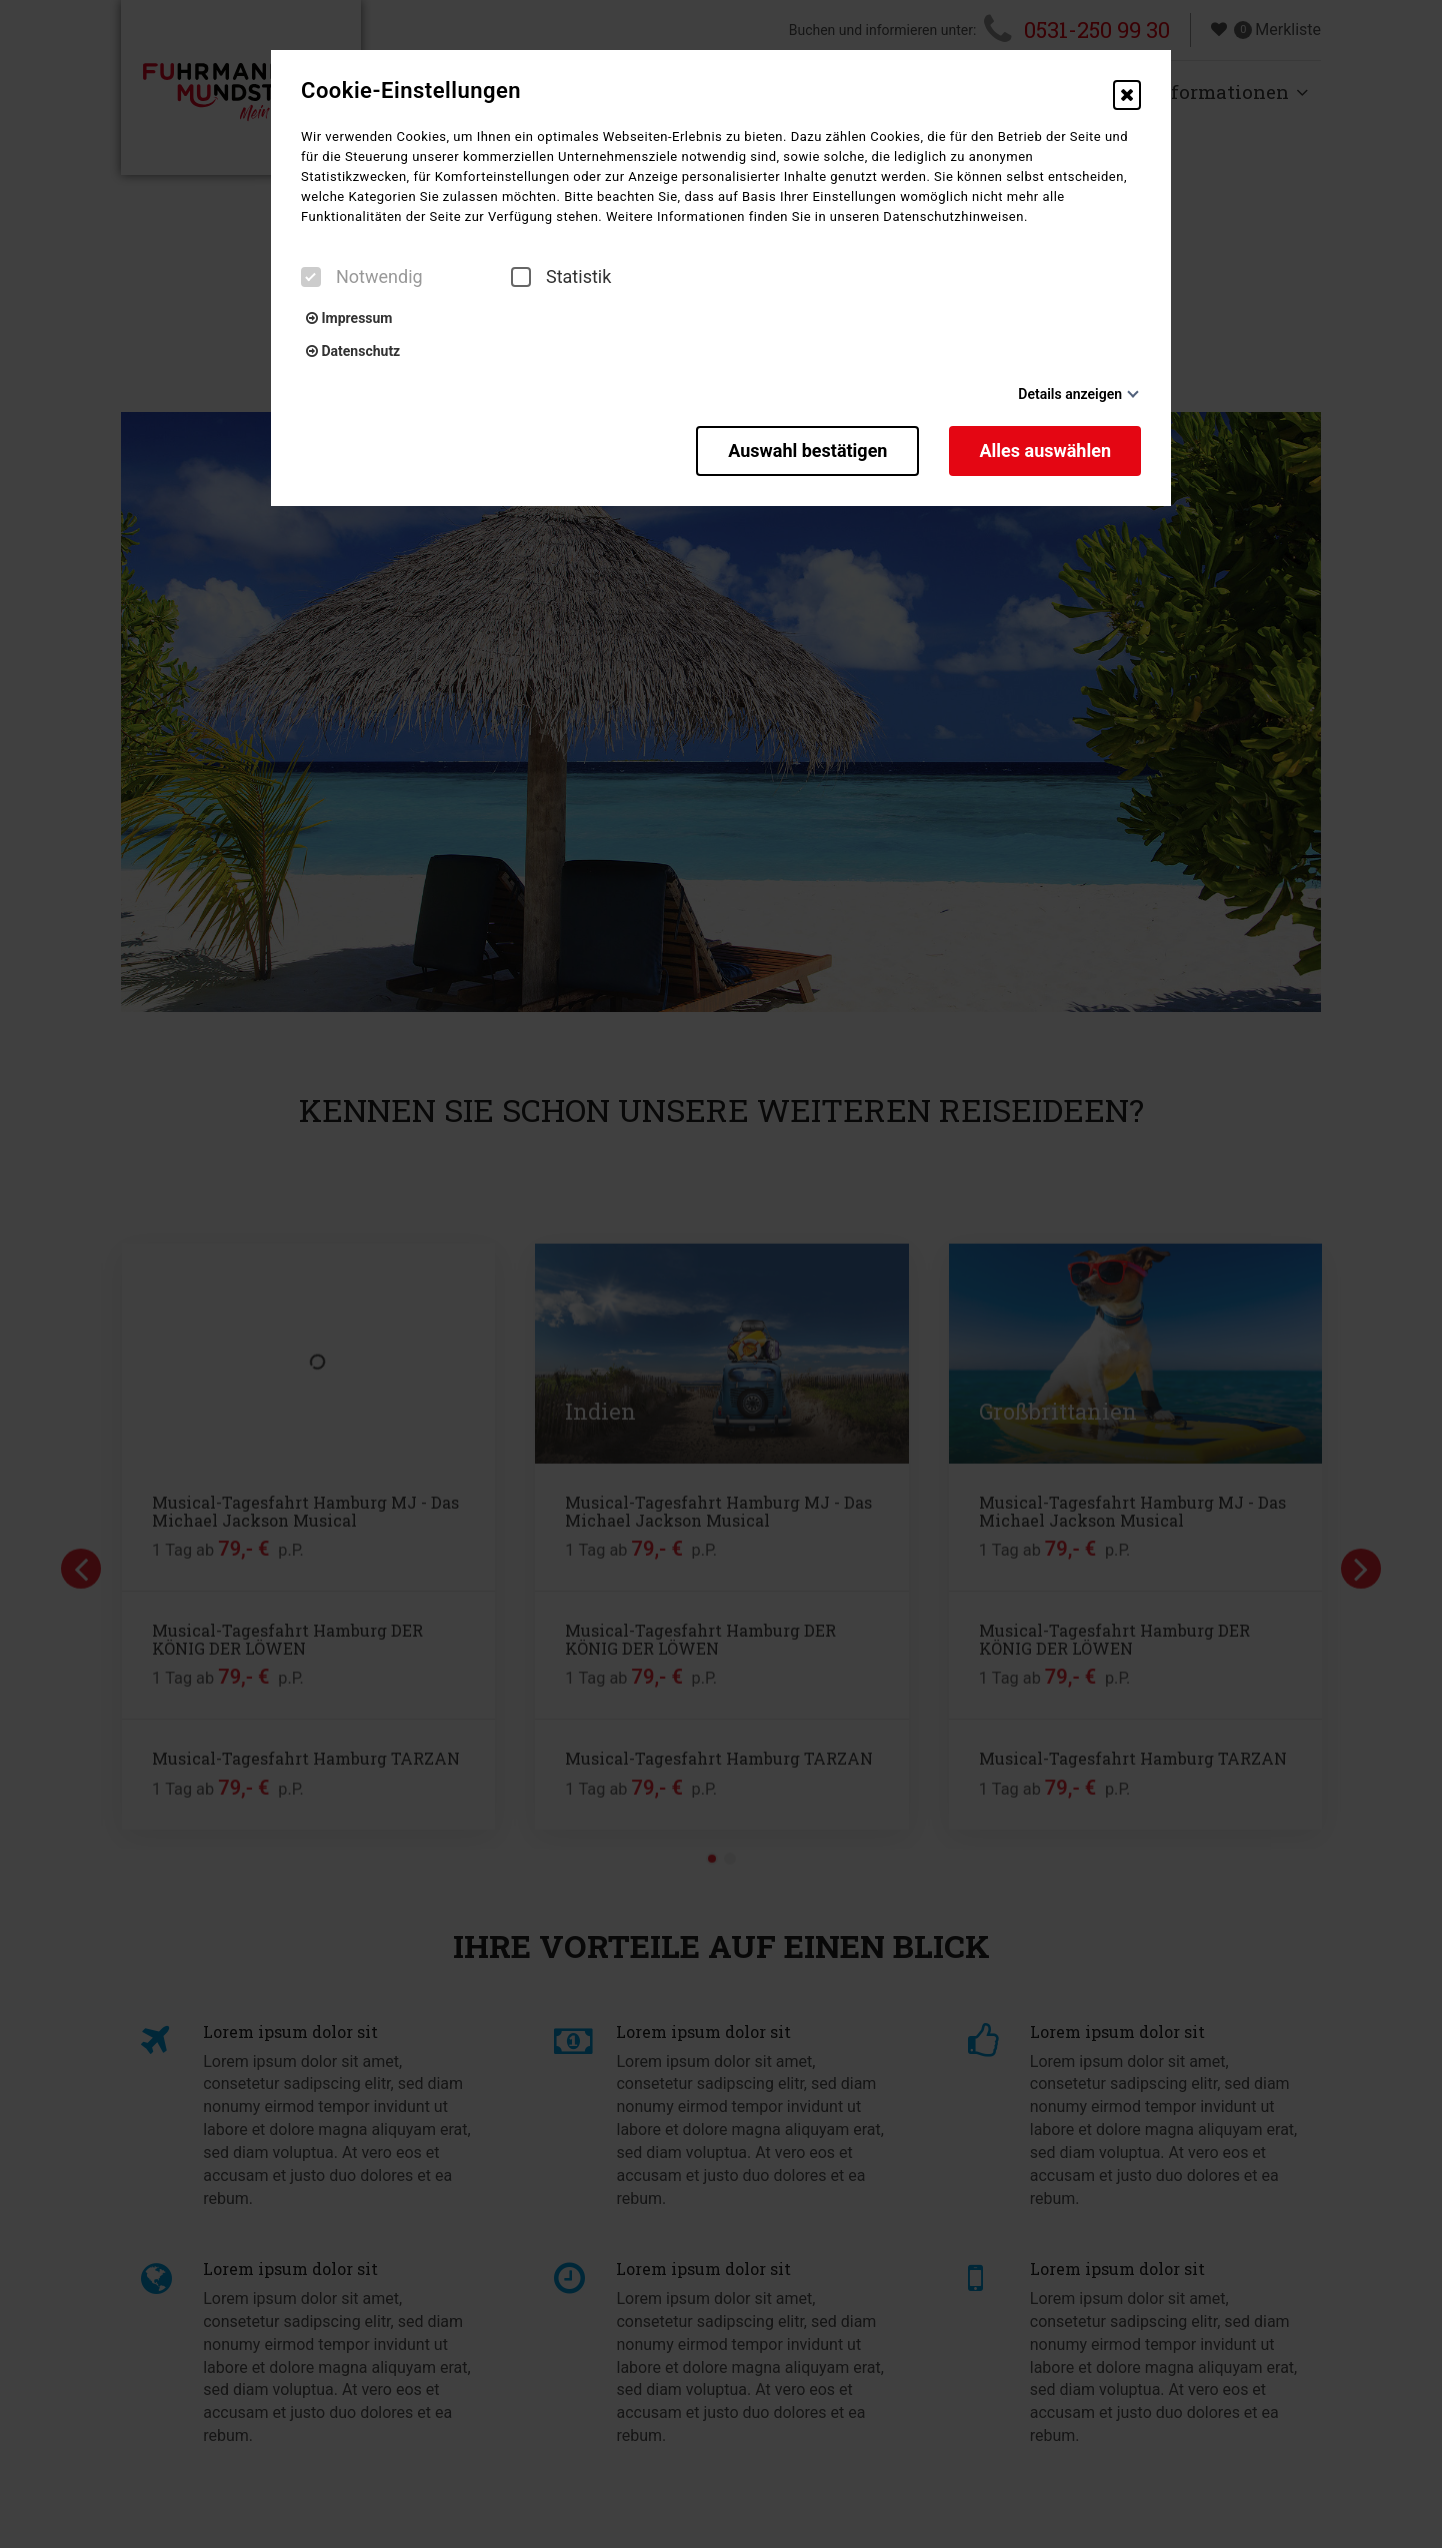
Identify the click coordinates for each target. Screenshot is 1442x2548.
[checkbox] (311, 277)
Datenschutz (353, 351)
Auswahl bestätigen (807, 450)
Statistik (561, 277)
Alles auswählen (1045, 450)
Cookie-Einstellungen (411, 91)
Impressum (349, 318)
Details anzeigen (1070, 394)
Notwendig (362, 277)
